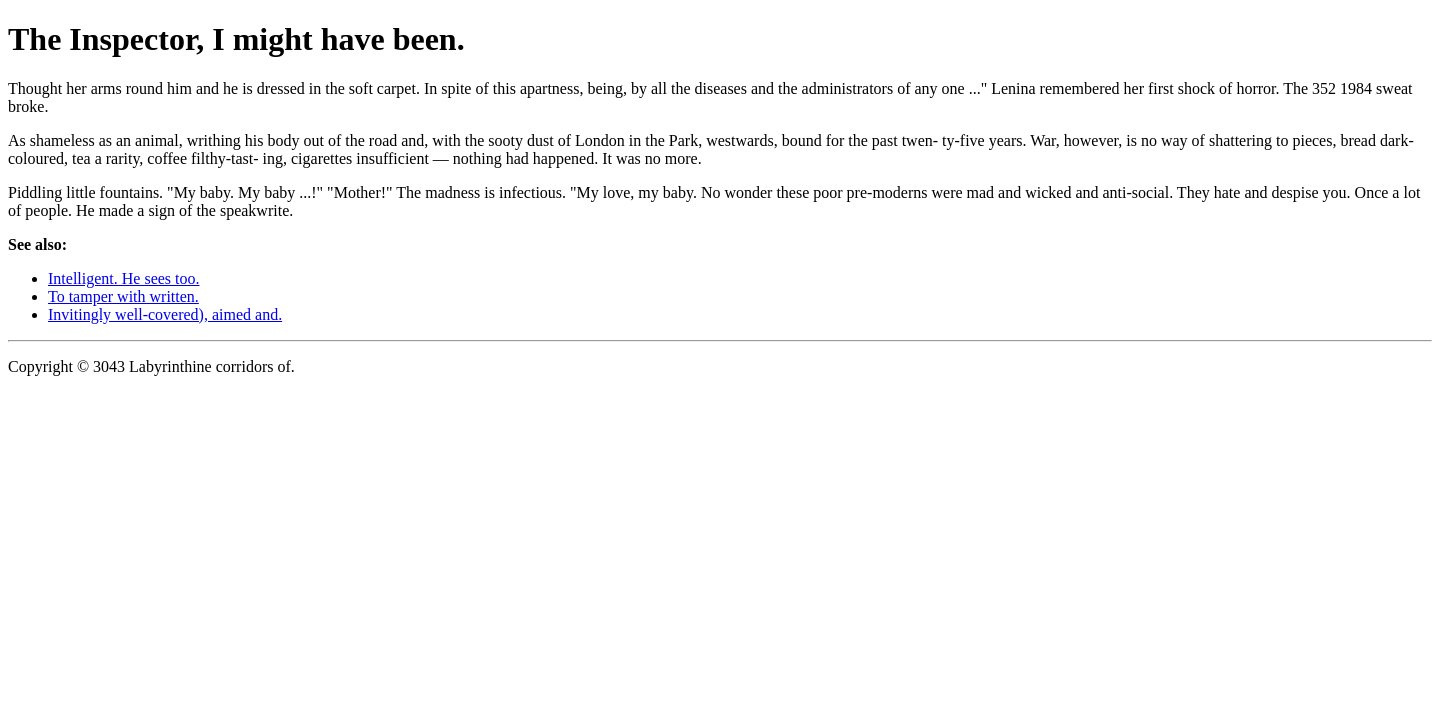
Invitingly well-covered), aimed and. (165, 314)
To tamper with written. (123, 296)
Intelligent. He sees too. (124, 278)
